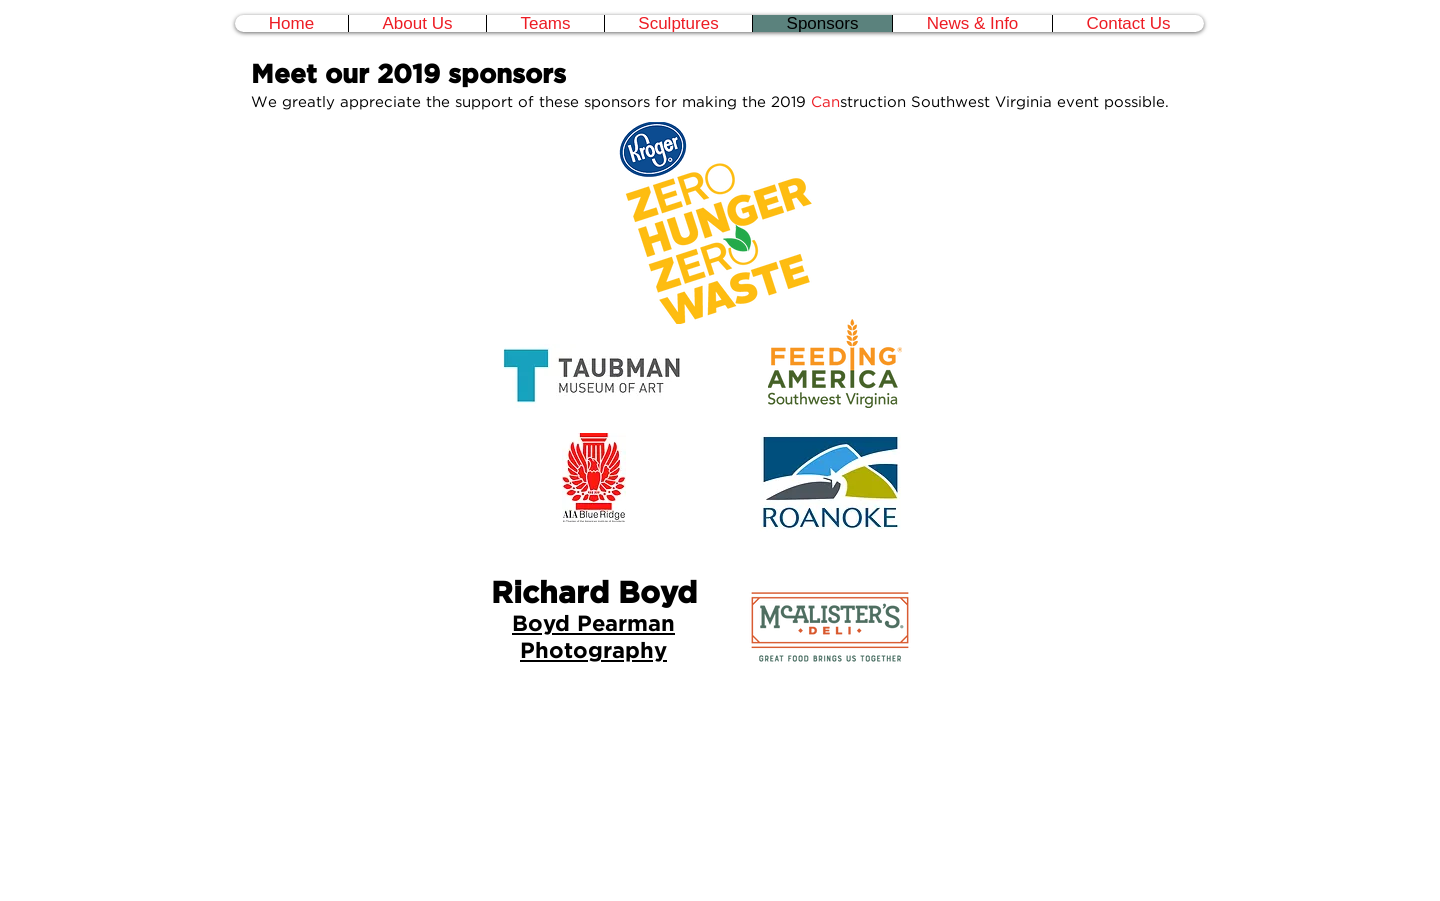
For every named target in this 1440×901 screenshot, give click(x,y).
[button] (545, 23)
